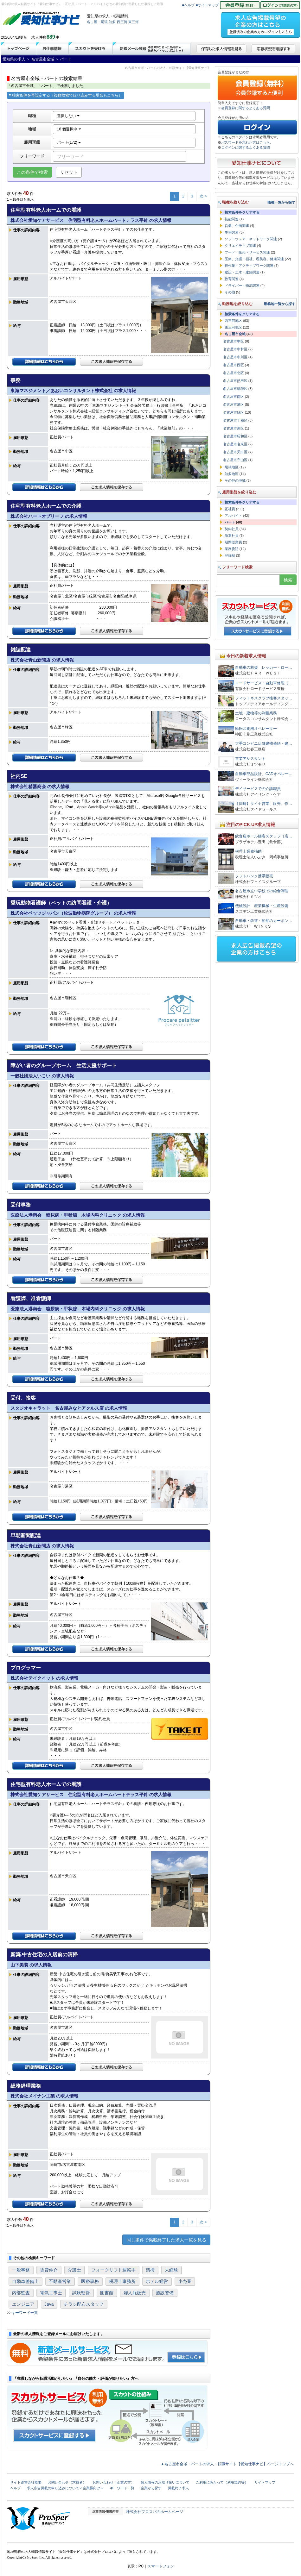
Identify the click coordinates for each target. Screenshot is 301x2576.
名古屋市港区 (233, 404)
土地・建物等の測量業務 (256, 713)
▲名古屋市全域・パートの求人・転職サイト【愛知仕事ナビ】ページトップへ (227, 2464)
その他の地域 (235, 480)
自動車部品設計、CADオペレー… (263, 774)
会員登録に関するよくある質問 (245, 108)
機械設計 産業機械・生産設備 (261, 906)
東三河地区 (233, 327)
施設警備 (165, 2292)
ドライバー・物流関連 (242, 285)
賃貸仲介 (49, 2269)
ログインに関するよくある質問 (245, 147)
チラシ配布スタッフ (84, 2304)
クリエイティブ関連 (240, 246)
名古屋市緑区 (233, 412)
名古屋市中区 (233, 341)
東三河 (133, 22)
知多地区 (232, 474)
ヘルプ (15, 2488)
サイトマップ (264, 2482)
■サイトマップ (207, 5)
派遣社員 (232, 535)
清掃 (150, 2269)
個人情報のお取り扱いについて (165, 2482)
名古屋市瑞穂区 (235, 389)
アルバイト (233, 515)
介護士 (74, 2269)
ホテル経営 (157, 2281)
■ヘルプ (188, 5)
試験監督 (81, 2292)
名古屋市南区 (233, 396)
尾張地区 (232, 467)
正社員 (230, 509)
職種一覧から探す (281, 202)
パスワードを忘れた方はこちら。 (247, 142)
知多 (112, 22)
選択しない (68, 116)
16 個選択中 (69, 129)
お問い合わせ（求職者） (67, 2482)
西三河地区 (233, 321)
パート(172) (69, 142)
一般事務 (21, 2269)
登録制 (230, 555)
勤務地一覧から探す (279, 304)
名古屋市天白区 (235, 452)
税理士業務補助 (248, 851)
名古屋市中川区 (235, 357)
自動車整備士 (25, 2281)
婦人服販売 (135, 2292)
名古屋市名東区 (235, 444)
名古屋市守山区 (235, 460)
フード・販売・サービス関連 (247, 252)
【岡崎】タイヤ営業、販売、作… (263, 803)
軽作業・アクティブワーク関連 (249, 265)
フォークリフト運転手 (113, 2269)
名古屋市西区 (233, 365)
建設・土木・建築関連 (242, 272)
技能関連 (232, 219)
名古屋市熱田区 (235, 381)
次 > (203, 196)
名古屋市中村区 (235, 349)
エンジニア (23, 2304)
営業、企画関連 (237, 226)
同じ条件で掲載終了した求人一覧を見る (166, 2239)
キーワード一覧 (24, 2312)
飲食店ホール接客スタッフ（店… (263, 836)
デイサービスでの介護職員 (258, 789)
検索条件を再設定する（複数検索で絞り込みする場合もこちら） (65, 95)
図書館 (106, 2292)
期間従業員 (233, 542)
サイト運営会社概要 (26, 2482)
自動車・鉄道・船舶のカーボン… (263, 920)
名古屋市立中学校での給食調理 (261, 891)
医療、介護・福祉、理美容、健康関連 (254, 259)
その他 (230, 292)
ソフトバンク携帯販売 (254, 876)
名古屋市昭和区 (235, 436)
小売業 (184, 2281)
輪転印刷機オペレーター (256, 728)
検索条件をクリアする (242, 212)
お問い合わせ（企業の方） (113, 2482)
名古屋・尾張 (97, 22)
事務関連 (232, 232)
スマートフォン (160, 2566)
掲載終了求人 (178, 2488)
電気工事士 (51, 2292)
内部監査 (21, 2292)
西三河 (122, 22)
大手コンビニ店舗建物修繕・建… (263, 743)
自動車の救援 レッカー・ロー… (263, 667)
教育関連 (232, 279)
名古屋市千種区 (235, 420)
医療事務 (90, 2281)
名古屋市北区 (233, 373)
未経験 (171, 2269)
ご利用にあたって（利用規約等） (222, 2482)
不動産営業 (60, 2281)
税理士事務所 (122, 2281)
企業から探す (151, 2488)
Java (49, 2304)
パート (230, 522)
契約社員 (232, 529)
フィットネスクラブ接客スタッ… (263, 698)
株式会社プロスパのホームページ (154, 2512)
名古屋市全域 (235, 334)
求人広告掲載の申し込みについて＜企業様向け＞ (65, 2488)
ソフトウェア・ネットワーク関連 (251, 239)
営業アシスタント (250, 758)
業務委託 (232, 549)
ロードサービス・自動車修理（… (263, 683)
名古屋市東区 (233, 428)
